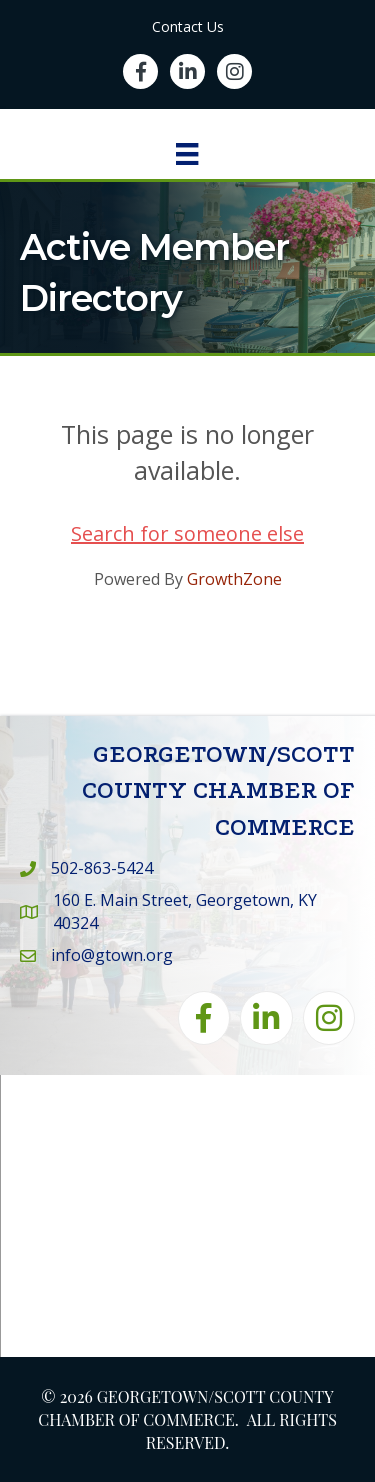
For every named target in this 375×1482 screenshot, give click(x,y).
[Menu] (187, 154)
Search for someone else (187, 533)
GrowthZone (234, 579)
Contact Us (188, 26)
